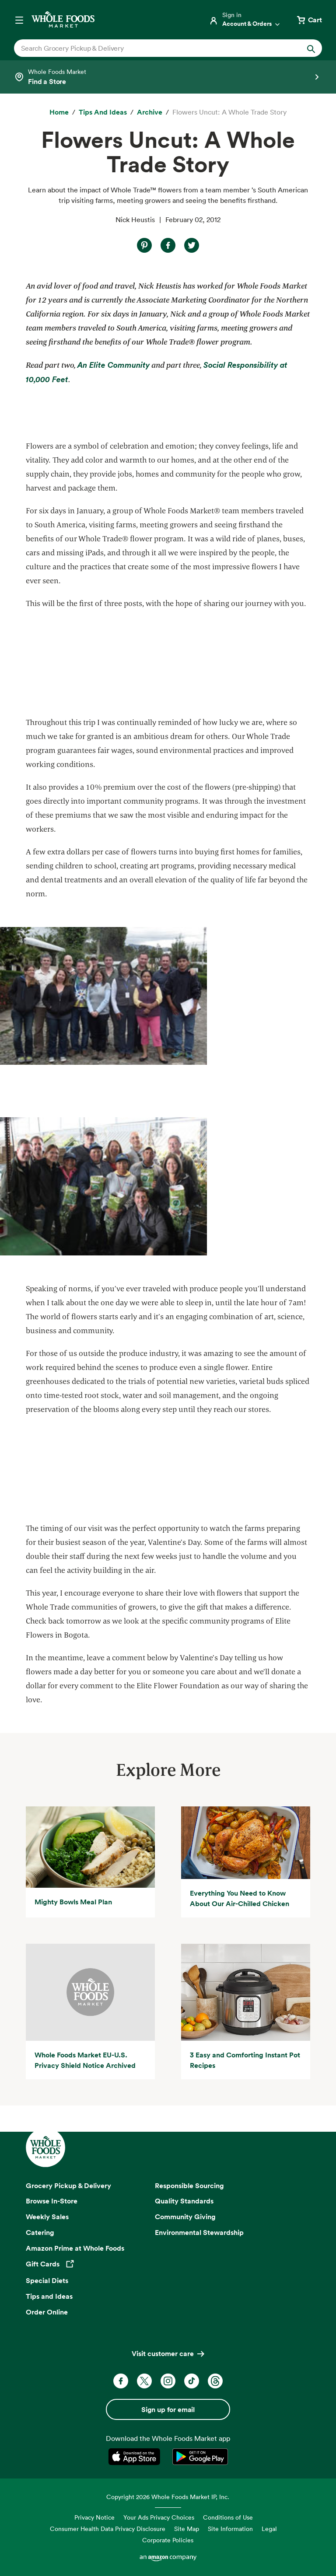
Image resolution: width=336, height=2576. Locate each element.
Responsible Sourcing (189, 2185)
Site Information (230, 2528)
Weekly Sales (47, 2216)
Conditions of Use (228, 2517)
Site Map (186, 2528)
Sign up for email (168, 2409)
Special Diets (47, 2280)
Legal (269, 2528)
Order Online (47, 2312)
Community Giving (185, 2216)
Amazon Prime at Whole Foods (75, 2248)
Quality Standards (184, 2201)
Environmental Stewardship (199, 2232)
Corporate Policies (167, 2540)
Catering (40, 2232)
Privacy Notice (94, 2517)
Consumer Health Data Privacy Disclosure (107, 2528)
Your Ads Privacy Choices (158, 2517)
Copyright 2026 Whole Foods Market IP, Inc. (167, 2496)
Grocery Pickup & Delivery (68, 2185)
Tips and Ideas (49, 2296)
